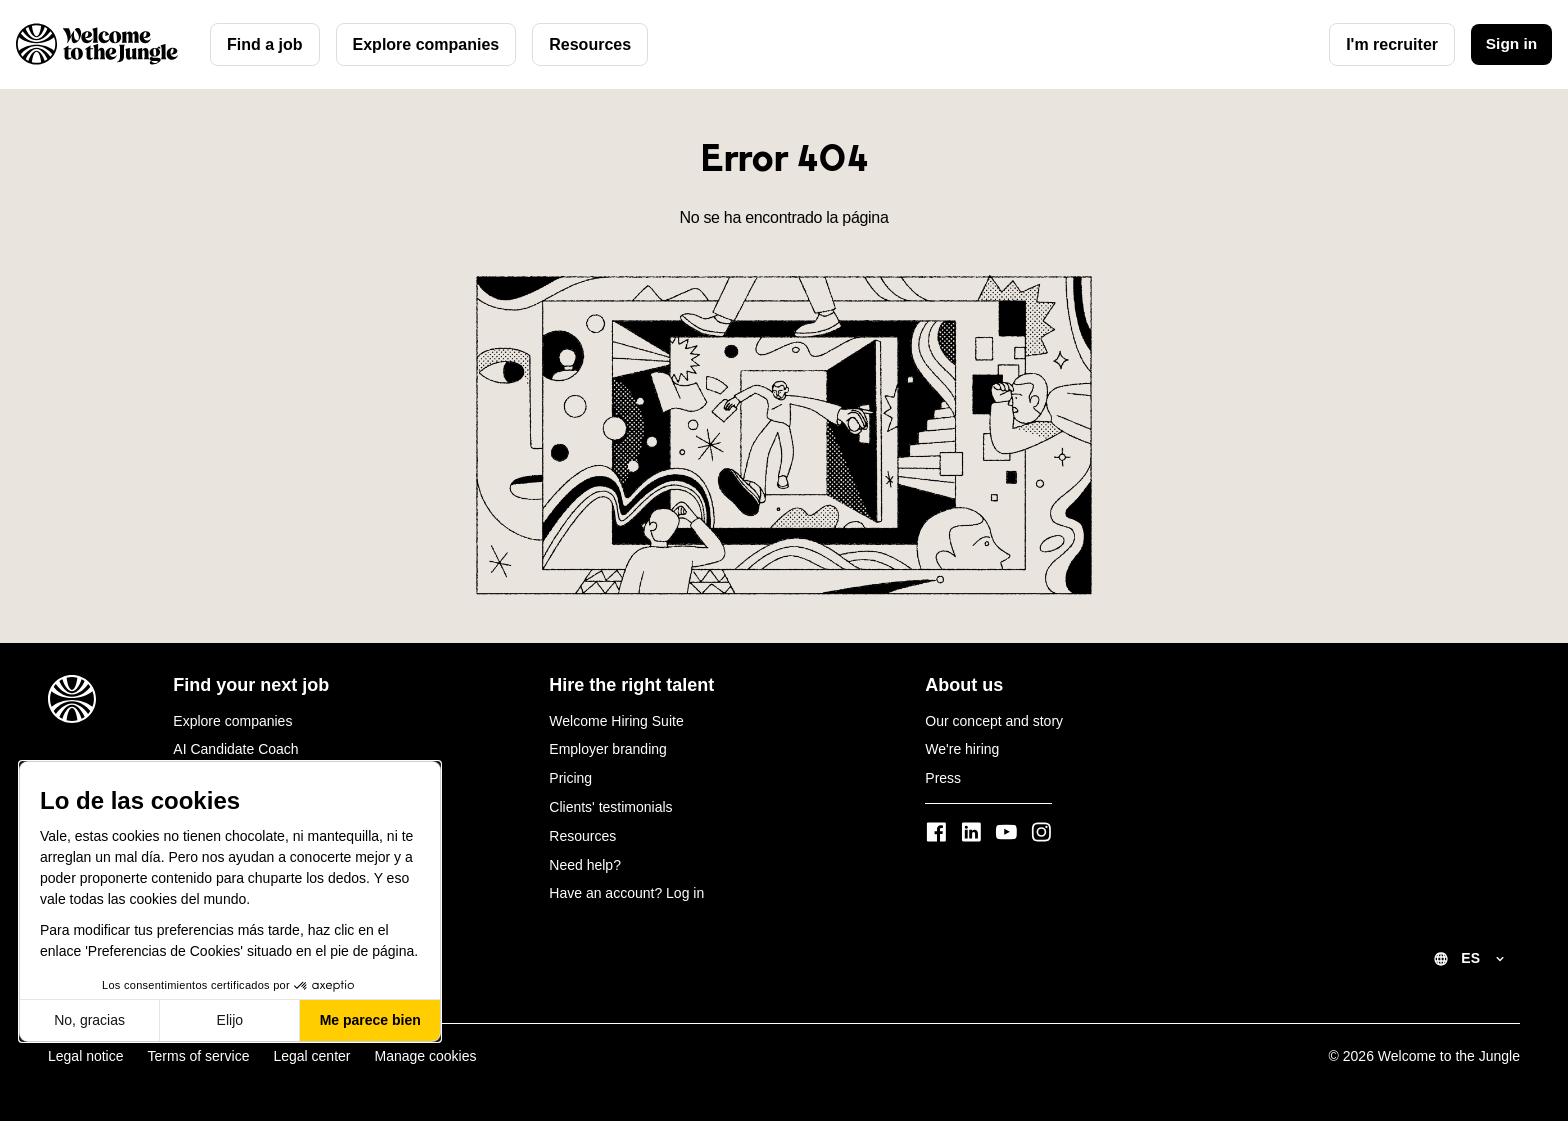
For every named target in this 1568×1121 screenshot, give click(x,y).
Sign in (1509, 44)
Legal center (311, 1056)
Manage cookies (426, 1056)
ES (1470, 958)
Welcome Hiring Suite (616, 721)
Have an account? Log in (626, 893)
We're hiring (962, 749)
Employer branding (608, 749)
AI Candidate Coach (235, 749)
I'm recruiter (1388, 44)
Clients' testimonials (610, 807)
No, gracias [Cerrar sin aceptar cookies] (89, 1020)
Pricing (570, 778)
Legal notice (86, 1056)
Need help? (585, 865)
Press (943, 778)
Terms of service (199, 1056)
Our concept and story (994, 721)
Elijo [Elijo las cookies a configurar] (230, 1020)
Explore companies (426, 44)
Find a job (265, 44)
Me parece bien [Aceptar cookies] (370, 1020)
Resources (590, 44)
